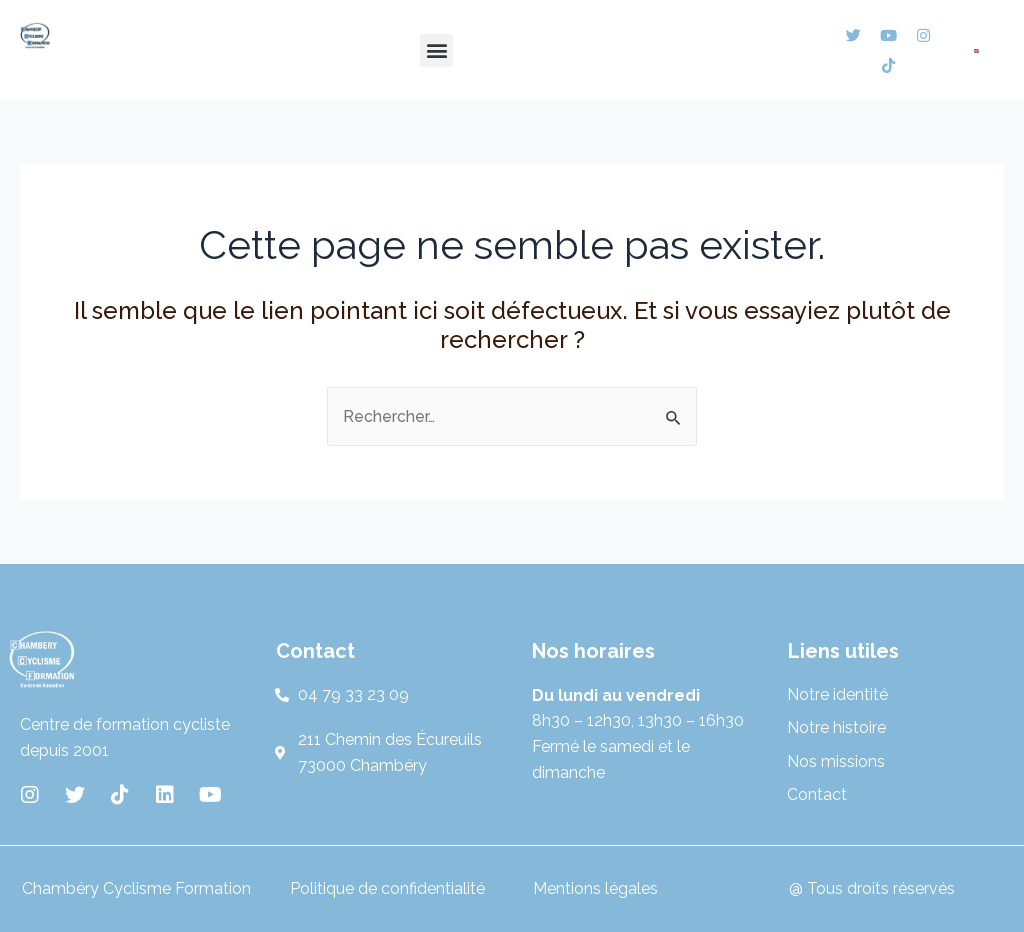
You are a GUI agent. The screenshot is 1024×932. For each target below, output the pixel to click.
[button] (436, 50)
